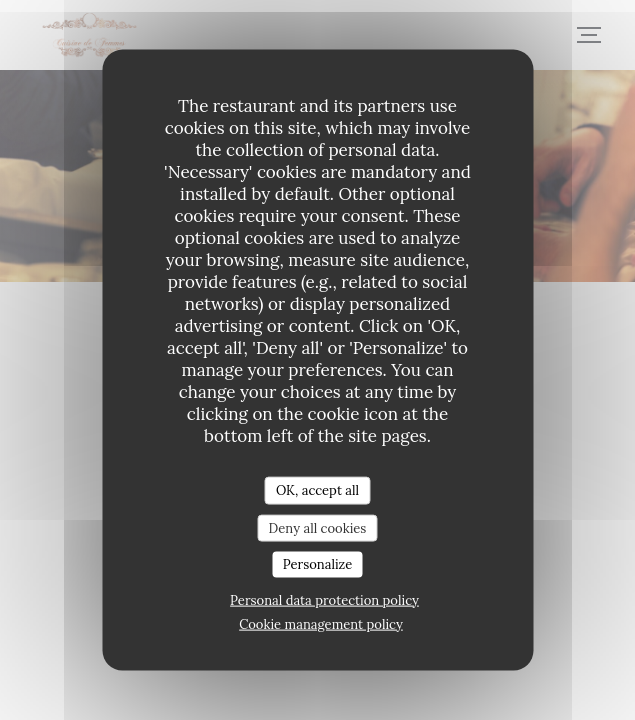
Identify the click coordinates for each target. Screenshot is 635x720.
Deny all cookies (318, 527)
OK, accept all (317, 490)
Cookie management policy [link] (321, 623)
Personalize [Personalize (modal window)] (317, 564)
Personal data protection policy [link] (324, 599)
